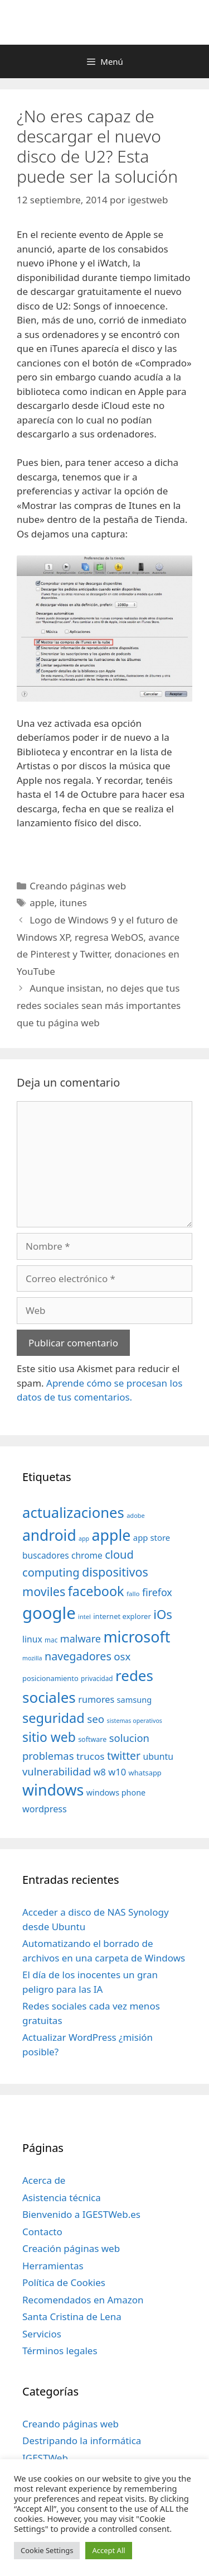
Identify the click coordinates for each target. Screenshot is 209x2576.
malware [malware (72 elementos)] (80, 1638)
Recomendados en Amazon (82, 2299)
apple (42, 902)
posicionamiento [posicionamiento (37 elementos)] (50, 1678)
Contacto (42, 2231)
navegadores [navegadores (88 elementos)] (78, 1656)
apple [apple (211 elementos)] (111, 1535)
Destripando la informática (81, 2440)
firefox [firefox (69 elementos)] (157, 1592)
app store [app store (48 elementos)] (151, 1537)
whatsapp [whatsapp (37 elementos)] (145, 1773)
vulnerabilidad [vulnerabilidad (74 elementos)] (56, 1771)
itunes (73, 902)
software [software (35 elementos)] (92, 1739)
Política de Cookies (63, 2282)
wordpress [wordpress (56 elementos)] (44, 1809)
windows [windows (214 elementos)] (53, 1789)
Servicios (41, 2333)
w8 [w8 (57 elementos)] (100, 1772)
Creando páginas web (78, 885)
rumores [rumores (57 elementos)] (96, 1699)
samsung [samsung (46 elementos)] (134, 1699)
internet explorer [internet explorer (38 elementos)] (122, 1616)
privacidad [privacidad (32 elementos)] (97, 1678)
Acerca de (43, 2180)
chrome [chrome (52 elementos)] (87, 1555)
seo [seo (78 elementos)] (95, 1719)
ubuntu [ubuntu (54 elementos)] (158, 1756)
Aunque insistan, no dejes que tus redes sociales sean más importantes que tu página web (99, 1005)
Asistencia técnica (61, 2197)
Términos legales (60, 2350)
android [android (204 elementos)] (49, 1535)
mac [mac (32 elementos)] (51, 1639)
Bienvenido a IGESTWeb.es (81, 2214)
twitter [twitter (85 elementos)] (123, 1755)
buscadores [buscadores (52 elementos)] (45, 1555)
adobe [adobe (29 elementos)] (136, 1515)
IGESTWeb (45, 2457)
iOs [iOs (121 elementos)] (162, 1614)
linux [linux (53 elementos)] (32, 1639)
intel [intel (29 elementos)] (84, 1616)
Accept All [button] (108, 2550)
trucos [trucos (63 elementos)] (90, 1756)
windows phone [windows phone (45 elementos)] (115, 1792)
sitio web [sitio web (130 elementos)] (49, 1737)
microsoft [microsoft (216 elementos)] (136, 1636)
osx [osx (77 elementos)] (122, 1656)
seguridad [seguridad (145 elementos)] (53, 1718)
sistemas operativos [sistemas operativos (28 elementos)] (134, 1721)
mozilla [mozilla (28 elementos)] (32, 1658)
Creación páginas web (71, 2248)
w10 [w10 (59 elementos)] (117, 1771)
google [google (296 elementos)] (49, 1613)
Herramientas (53, 2265)
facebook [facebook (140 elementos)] (96, 1591)
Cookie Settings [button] (47, 2550)
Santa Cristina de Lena (71, 2316)
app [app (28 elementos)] (84, 1538)
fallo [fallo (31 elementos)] (133, 1593)
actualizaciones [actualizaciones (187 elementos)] (73, 1512)
